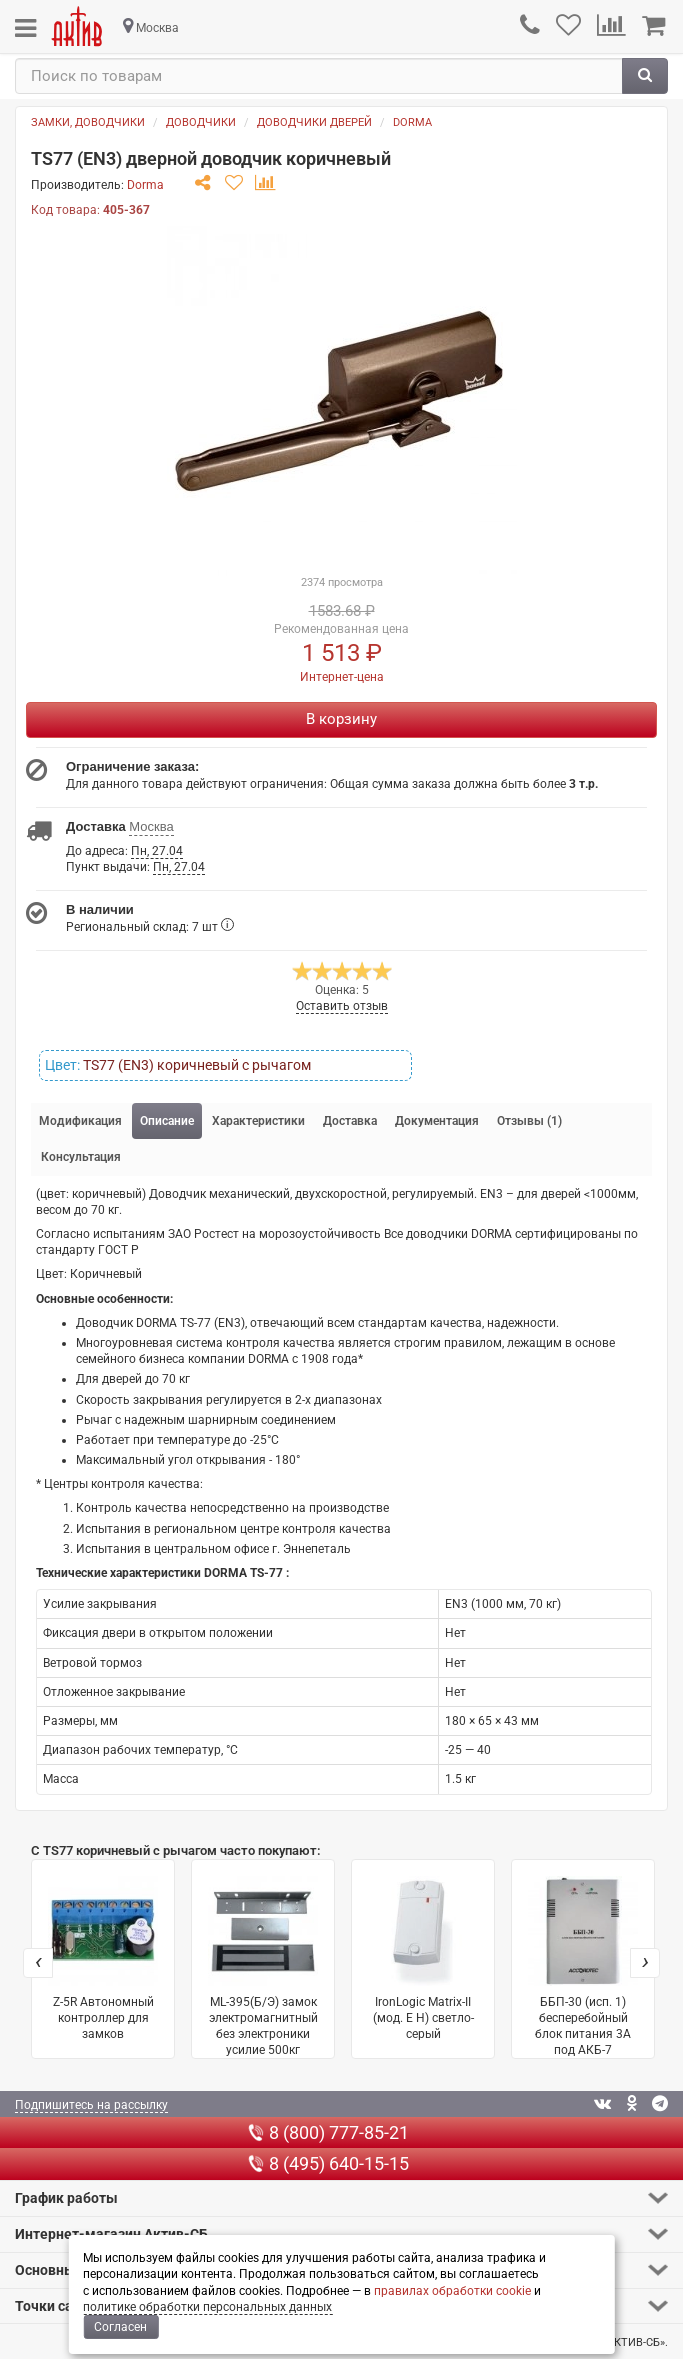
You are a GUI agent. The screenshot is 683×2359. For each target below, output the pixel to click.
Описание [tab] (167, 1121)
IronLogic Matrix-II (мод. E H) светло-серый (423, 1958)
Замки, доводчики (88, 122)
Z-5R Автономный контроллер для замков (103, 1958)
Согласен (120, 2327)
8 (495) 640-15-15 (328, 2163)
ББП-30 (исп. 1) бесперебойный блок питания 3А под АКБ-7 (583, 1967)
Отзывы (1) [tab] (529, 1121)
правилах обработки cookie (452, 2291)
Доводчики (201, 122)
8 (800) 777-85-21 (328, 2132)
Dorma (412, 122)
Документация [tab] (437, 1121)
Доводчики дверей (314, 122)
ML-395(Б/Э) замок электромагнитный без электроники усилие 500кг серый (263, 1967)
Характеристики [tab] (258, 1121)
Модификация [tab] (80, 1121)
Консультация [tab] (81, 1157)
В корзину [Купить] (341, 719)
